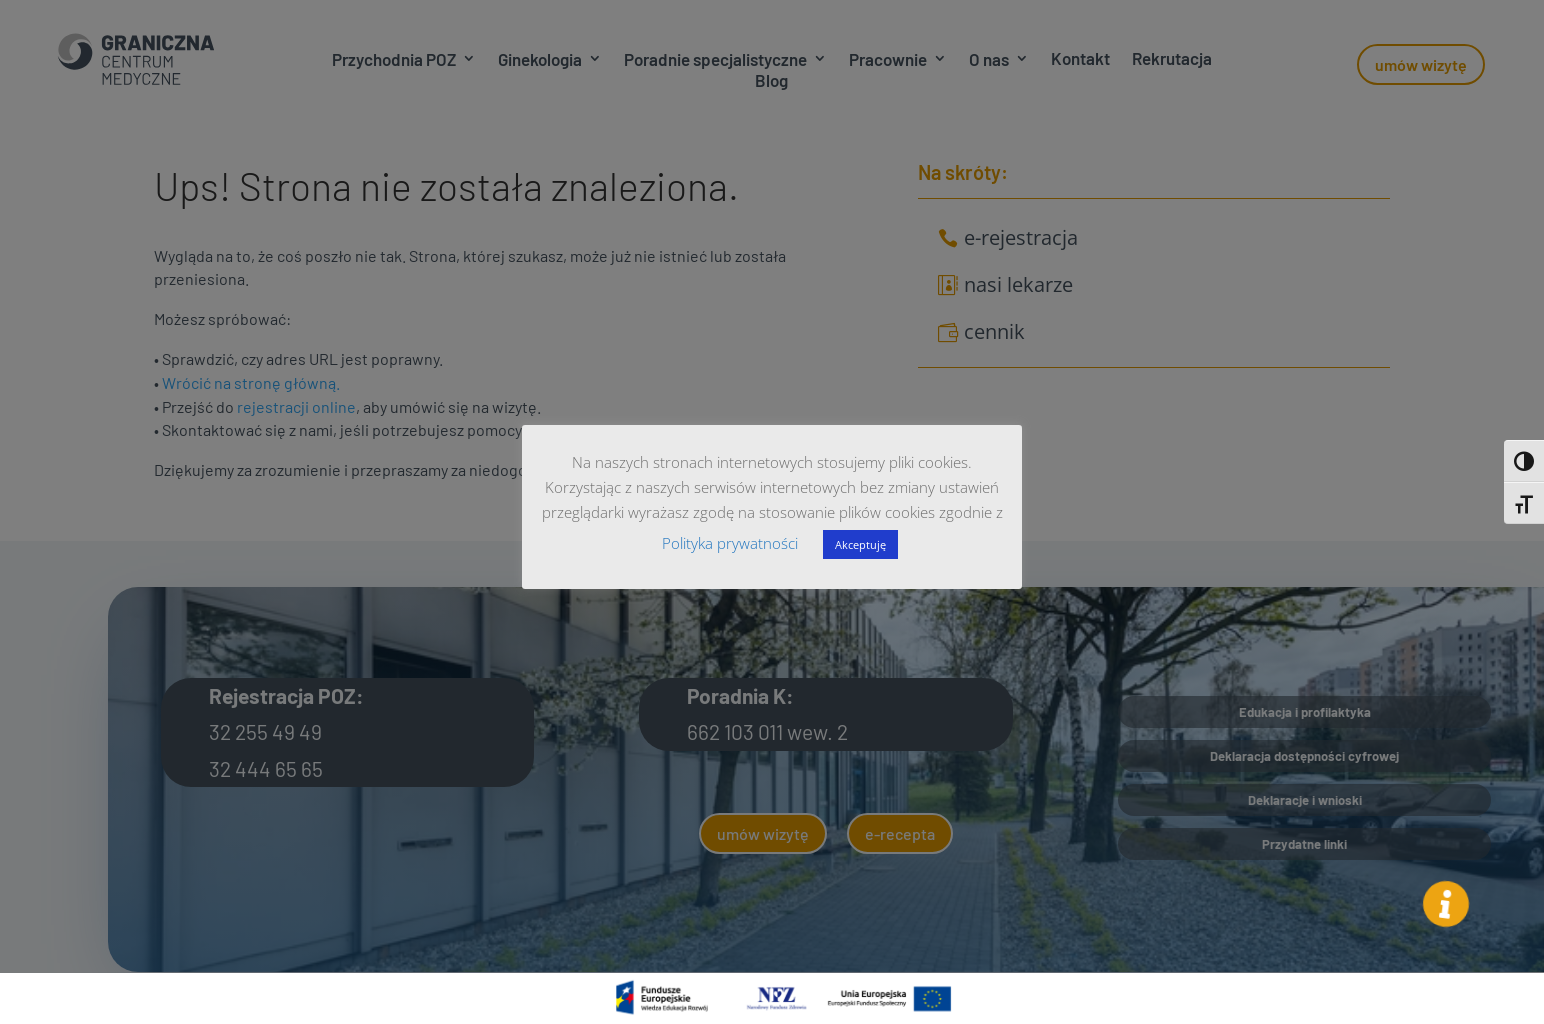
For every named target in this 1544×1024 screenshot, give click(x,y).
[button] (1446, 903)
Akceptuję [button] (860, 544)
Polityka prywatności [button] (730, 543)
